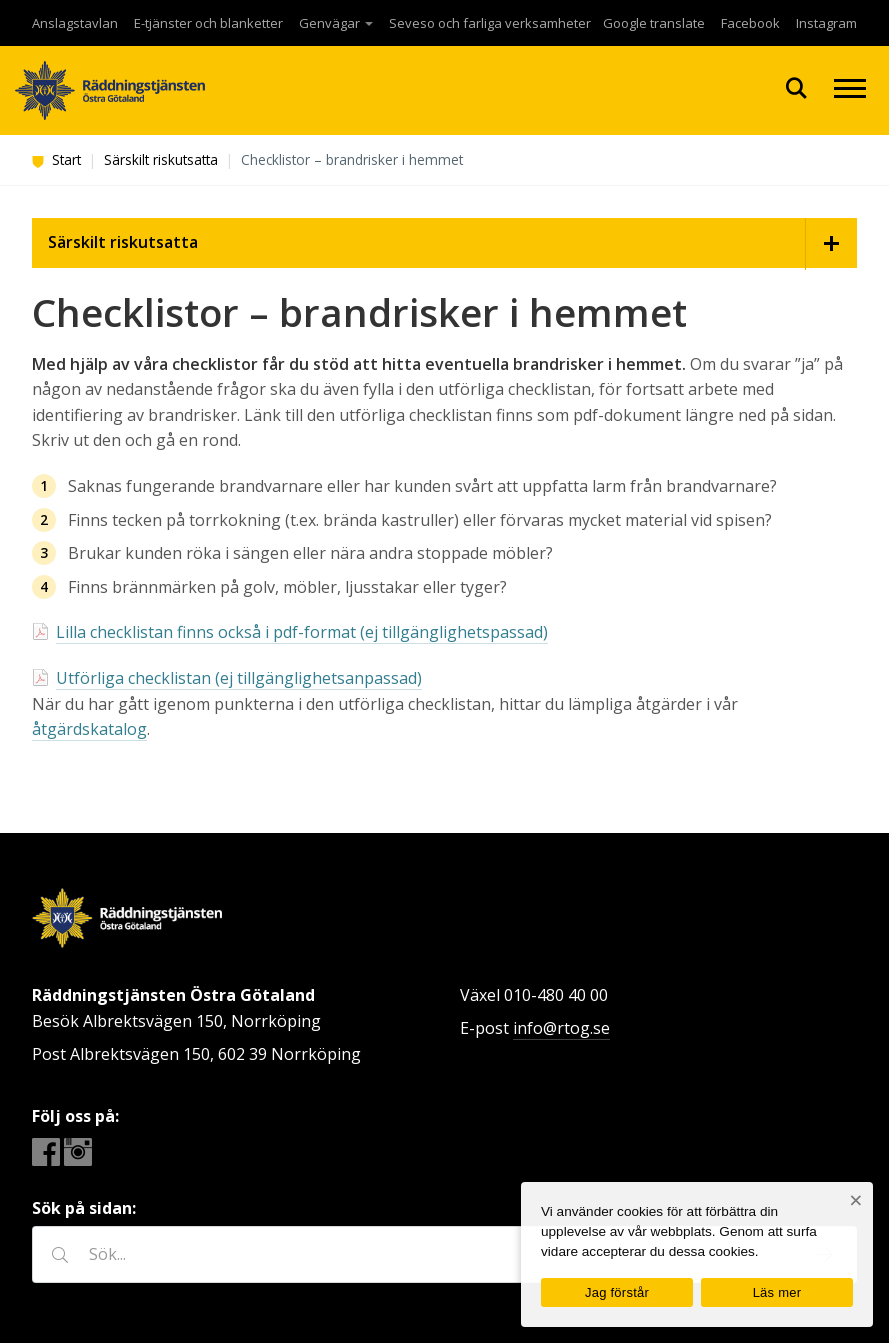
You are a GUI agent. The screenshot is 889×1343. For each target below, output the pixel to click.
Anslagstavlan (75, 23)
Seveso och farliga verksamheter (490, 23)
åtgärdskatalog (89, 729)
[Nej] (855, 1200)
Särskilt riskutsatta (161, 159)
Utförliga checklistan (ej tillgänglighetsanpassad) (239, 678)
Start (56, 159)
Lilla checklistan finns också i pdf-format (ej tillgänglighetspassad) (302, 632)
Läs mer (777, 1292)
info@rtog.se (561, 1028)
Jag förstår (617, 1292)
